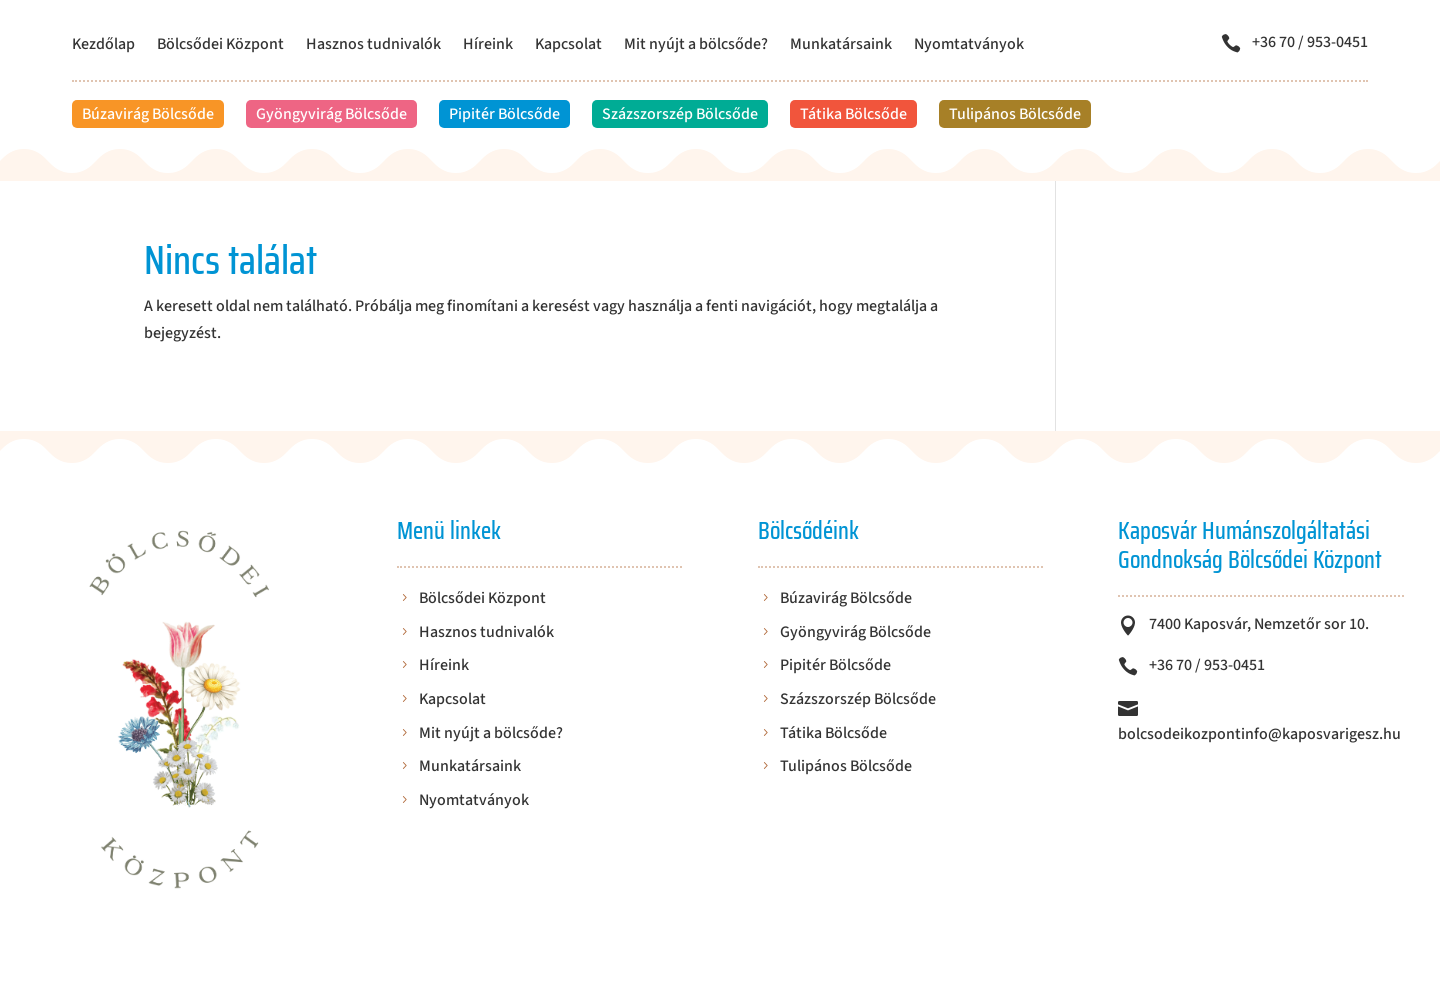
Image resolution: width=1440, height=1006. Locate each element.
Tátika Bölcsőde (853, 114)
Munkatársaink (841, 46)
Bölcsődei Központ (220, 46)
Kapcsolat (568, 46)
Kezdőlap (103, 46)
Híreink (488, 46)
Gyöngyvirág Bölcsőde (331, 114)
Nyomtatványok (969, 46)
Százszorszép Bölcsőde (680, 114)
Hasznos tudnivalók (373, 46)
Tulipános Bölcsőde (1015, 114)
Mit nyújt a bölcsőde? (696, 46)
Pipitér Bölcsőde (504, 114)
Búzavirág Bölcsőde (148, 114)
